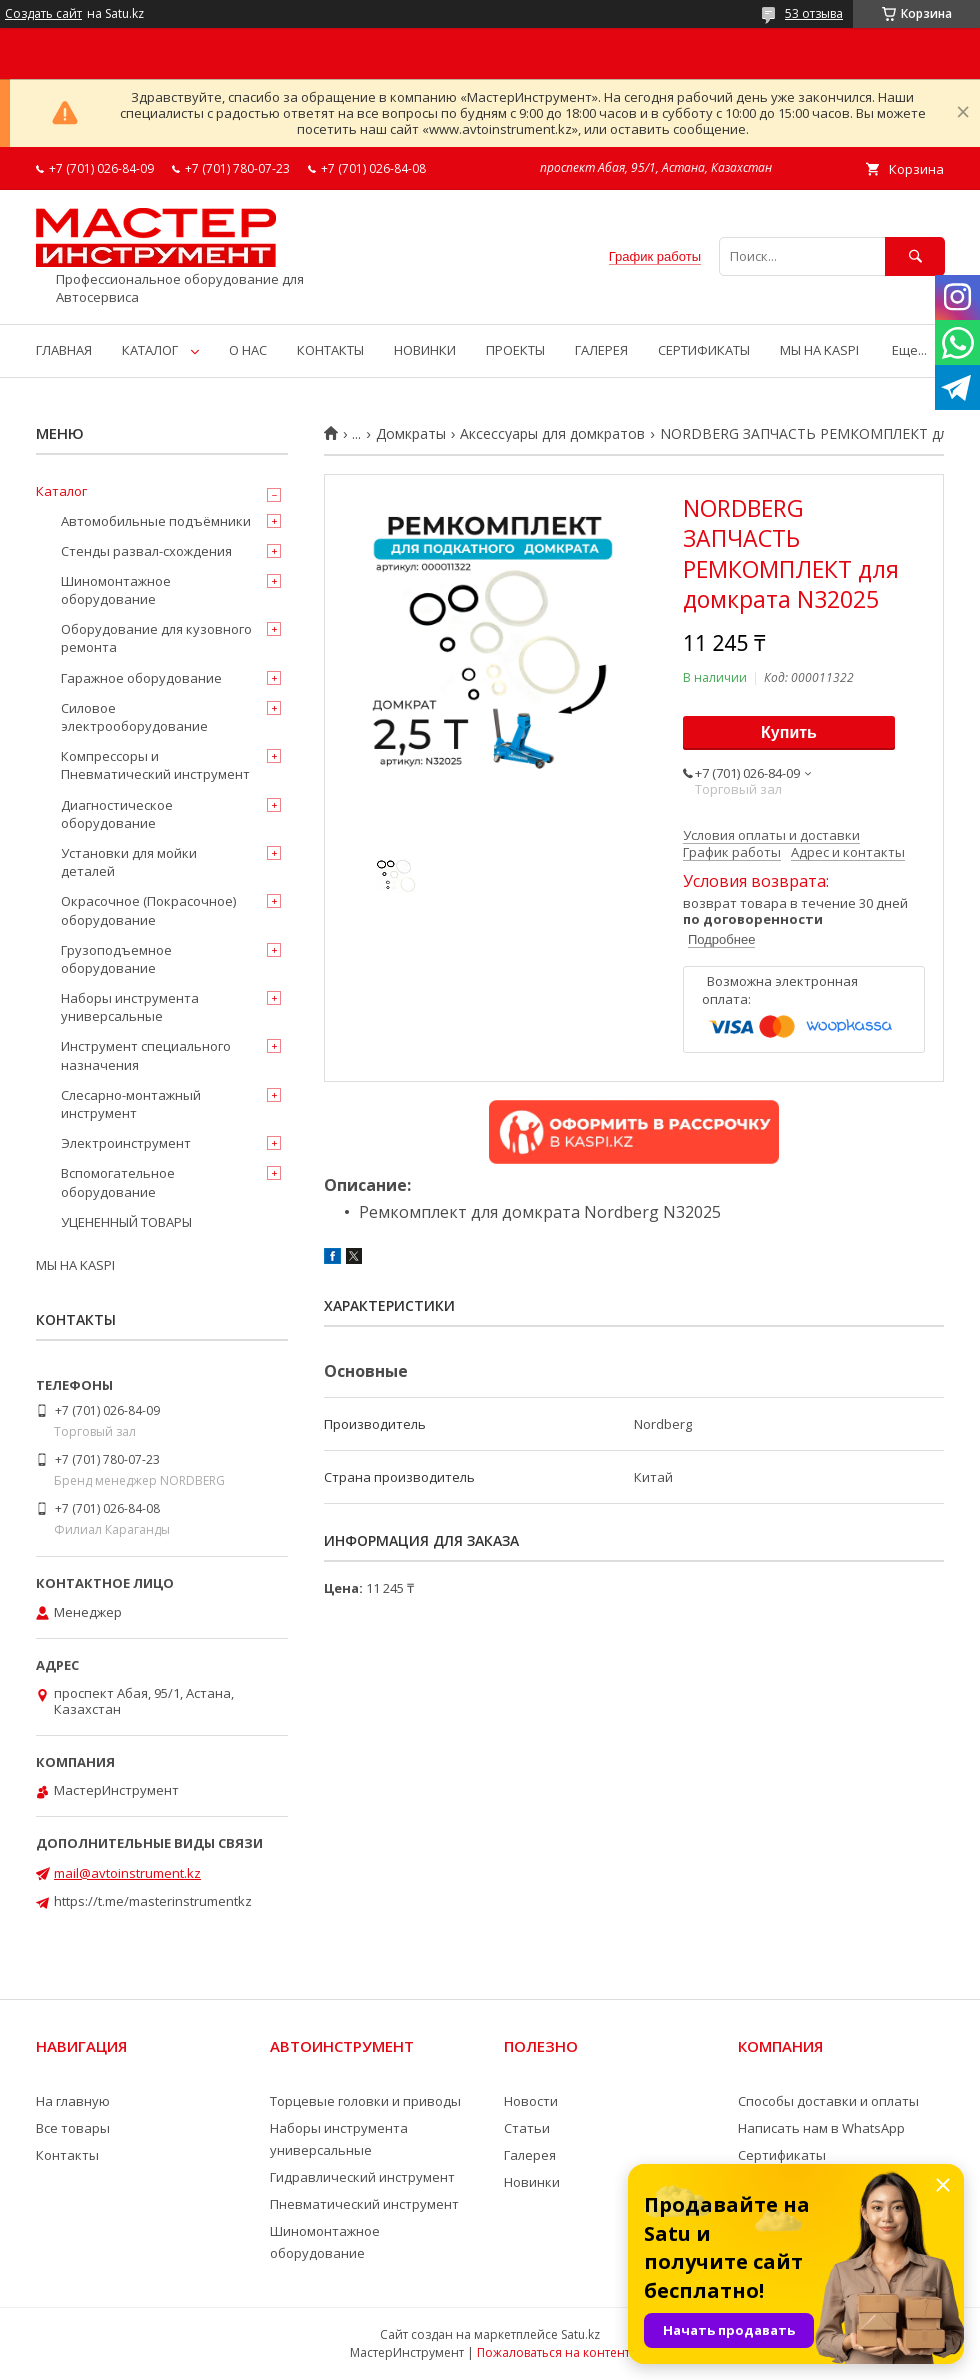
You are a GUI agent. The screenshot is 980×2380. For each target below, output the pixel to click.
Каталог (61, 491)
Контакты (67, 2155)
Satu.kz (580, 2334)
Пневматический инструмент (364, 2204)
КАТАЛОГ (150, 350)
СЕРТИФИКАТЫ (704, 350)
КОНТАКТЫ (330, 350)
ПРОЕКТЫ (515, 350)
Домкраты (411, 434)
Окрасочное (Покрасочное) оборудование (148, 910)
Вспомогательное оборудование (118, 1182)
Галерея (530, 2155)
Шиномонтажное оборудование (116, 590)
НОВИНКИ (425, 350)
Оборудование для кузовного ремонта (156, 638)
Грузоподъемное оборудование (116, 959)
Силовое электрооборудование (134, 717)
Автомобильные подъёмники (156, 521)
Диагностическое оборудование (117, 814)
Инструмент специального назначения (146, 1055)
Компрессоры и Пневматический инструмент (155, 765)
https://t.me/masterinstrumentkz (153, 1901)
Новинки (532, 2182)
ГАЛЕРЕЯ (601, 350)
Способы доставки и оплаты (828, 2101)
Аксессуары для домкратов (552, 434)
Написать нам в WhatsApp (821, 2128)
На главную (73, 2101)
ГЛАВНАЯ (64, 350)
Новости (531, 2101)
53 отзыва (814, 13)
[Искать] (915, 256)
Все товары (73, 2128)
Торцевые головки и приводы (365, 2101)
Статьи (527, 2128)
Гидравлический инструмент (362, 2177)
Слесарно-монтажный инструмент (131, 1104)
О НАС (248, 350)
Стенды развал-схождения (146, 551)
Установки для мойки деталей (129, 862)
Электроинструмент (126, 1143)
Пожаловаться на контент (553, 2352)
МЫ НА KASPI (819, 350)
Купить (789, 732)
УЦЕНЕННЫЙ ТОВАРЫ (126, 1222)
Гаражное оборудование (141, 678)
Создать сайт (43, 14)
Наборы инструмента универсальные (130, 1007)
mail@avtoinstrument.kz (127, 1873)
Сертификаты (782, 2155)
